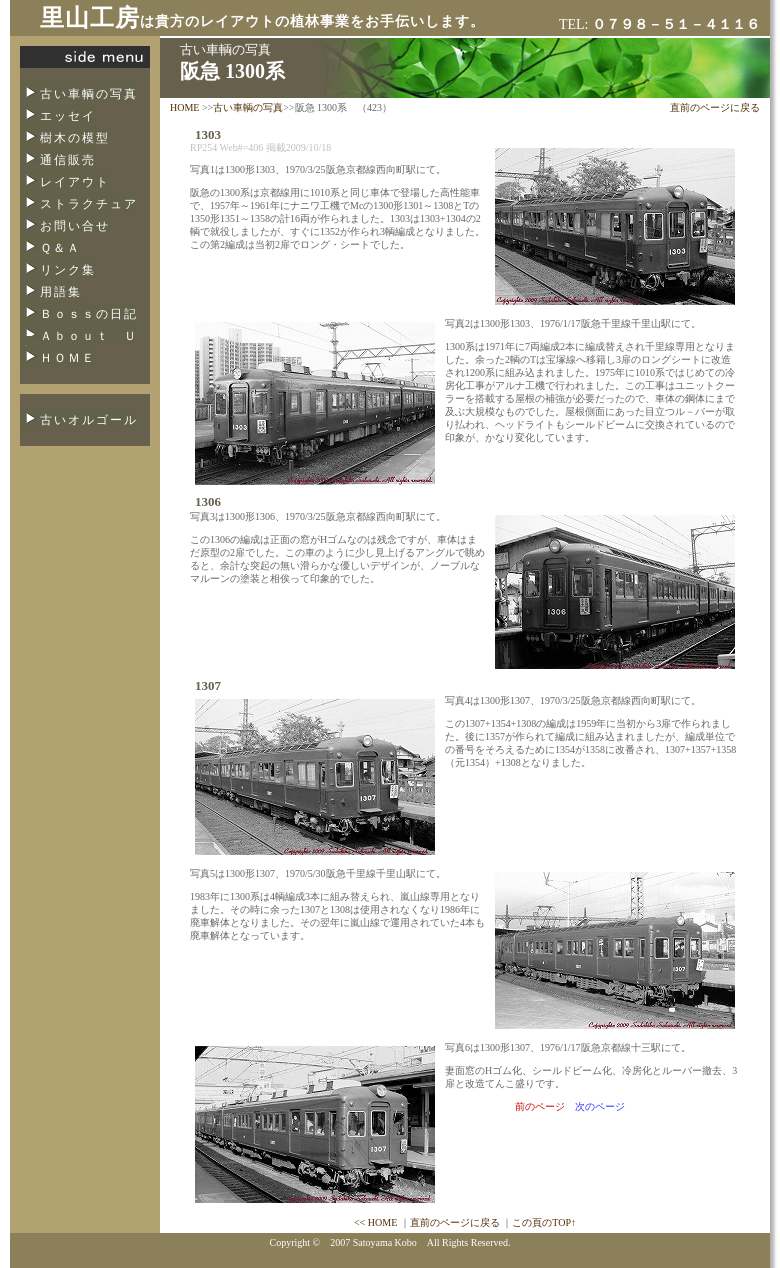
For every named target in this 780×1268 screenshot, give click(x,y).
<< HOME (375, 1222)
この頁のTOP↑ (544, 1222)
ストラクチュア (89, 204)
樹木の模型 (75, 138)
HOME (184, 107)
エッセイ (68, 116)
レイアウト (75, 182)
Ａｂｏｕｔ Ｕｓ (79, 342)
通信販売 (68, 160)
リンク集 (68, 270)
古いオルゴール (89, 420)
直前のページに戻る (715, 107)
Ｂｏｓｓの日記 (89, 314)
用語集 (61, 292)
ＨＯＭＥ (68, 358)
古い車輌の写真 (89, 94)
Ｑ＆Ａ (60, 248)
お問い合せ (75, 226)
